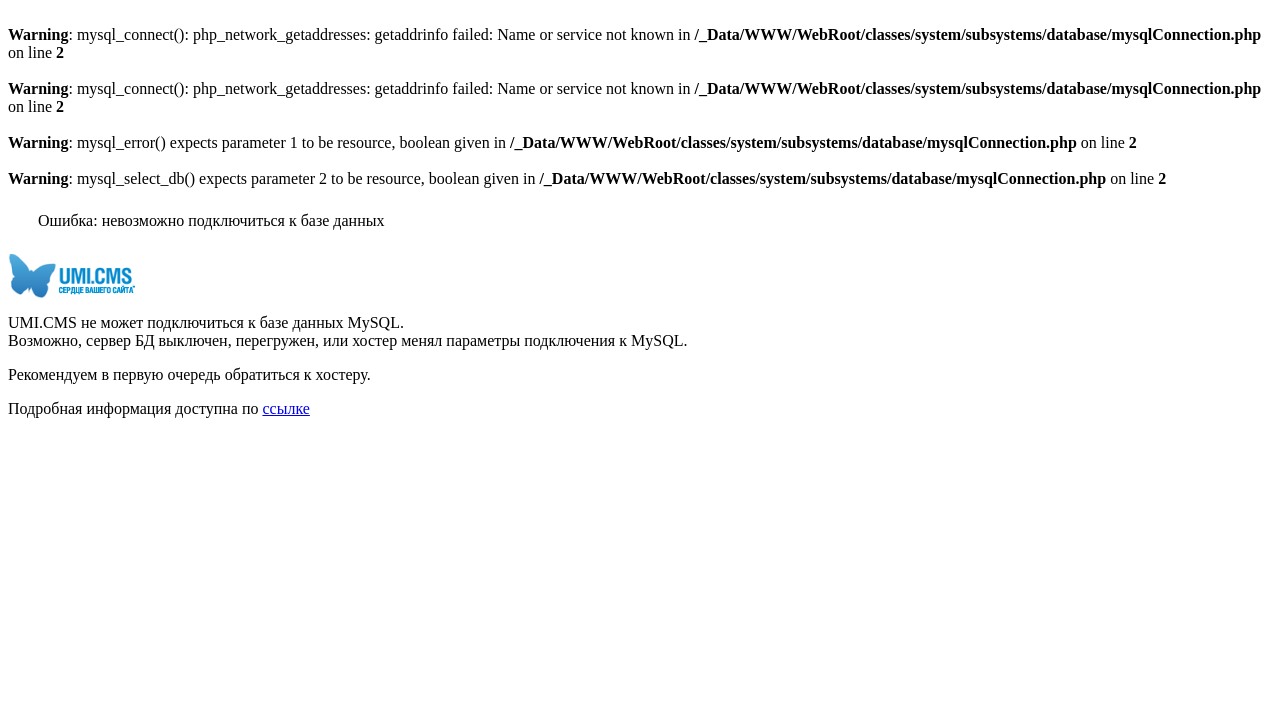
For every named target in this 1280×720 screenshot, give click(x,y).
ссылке (285, 408)
